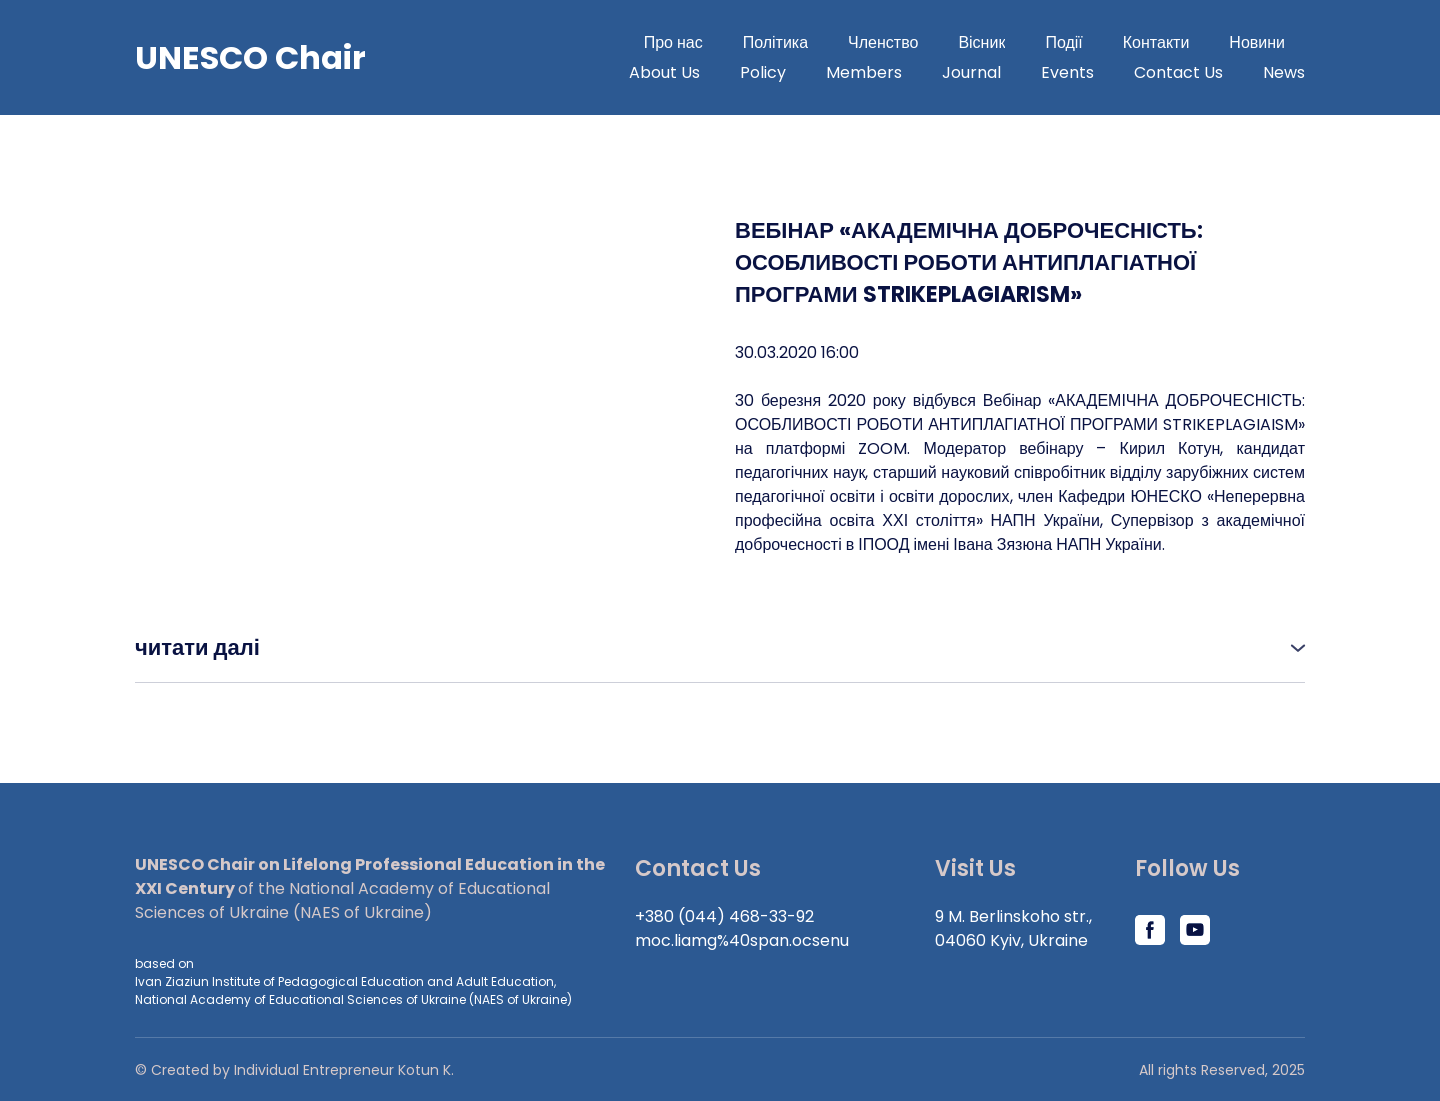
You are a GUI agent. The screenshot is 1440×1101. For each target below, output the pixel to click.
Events (1067, 72)
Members (864, 72)
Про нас (673, 42)
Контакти (1156, 42)
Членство (883, 42)
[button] (720, 647)
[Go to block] (250, 58)
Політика (775, 42)
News (1284, 72)
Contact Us (1178, 72)
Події (1063, 42)
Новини (1257, 42)
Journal (971, 72)
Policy (763, 72)
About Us (664, 72)
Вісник (981, 42)
